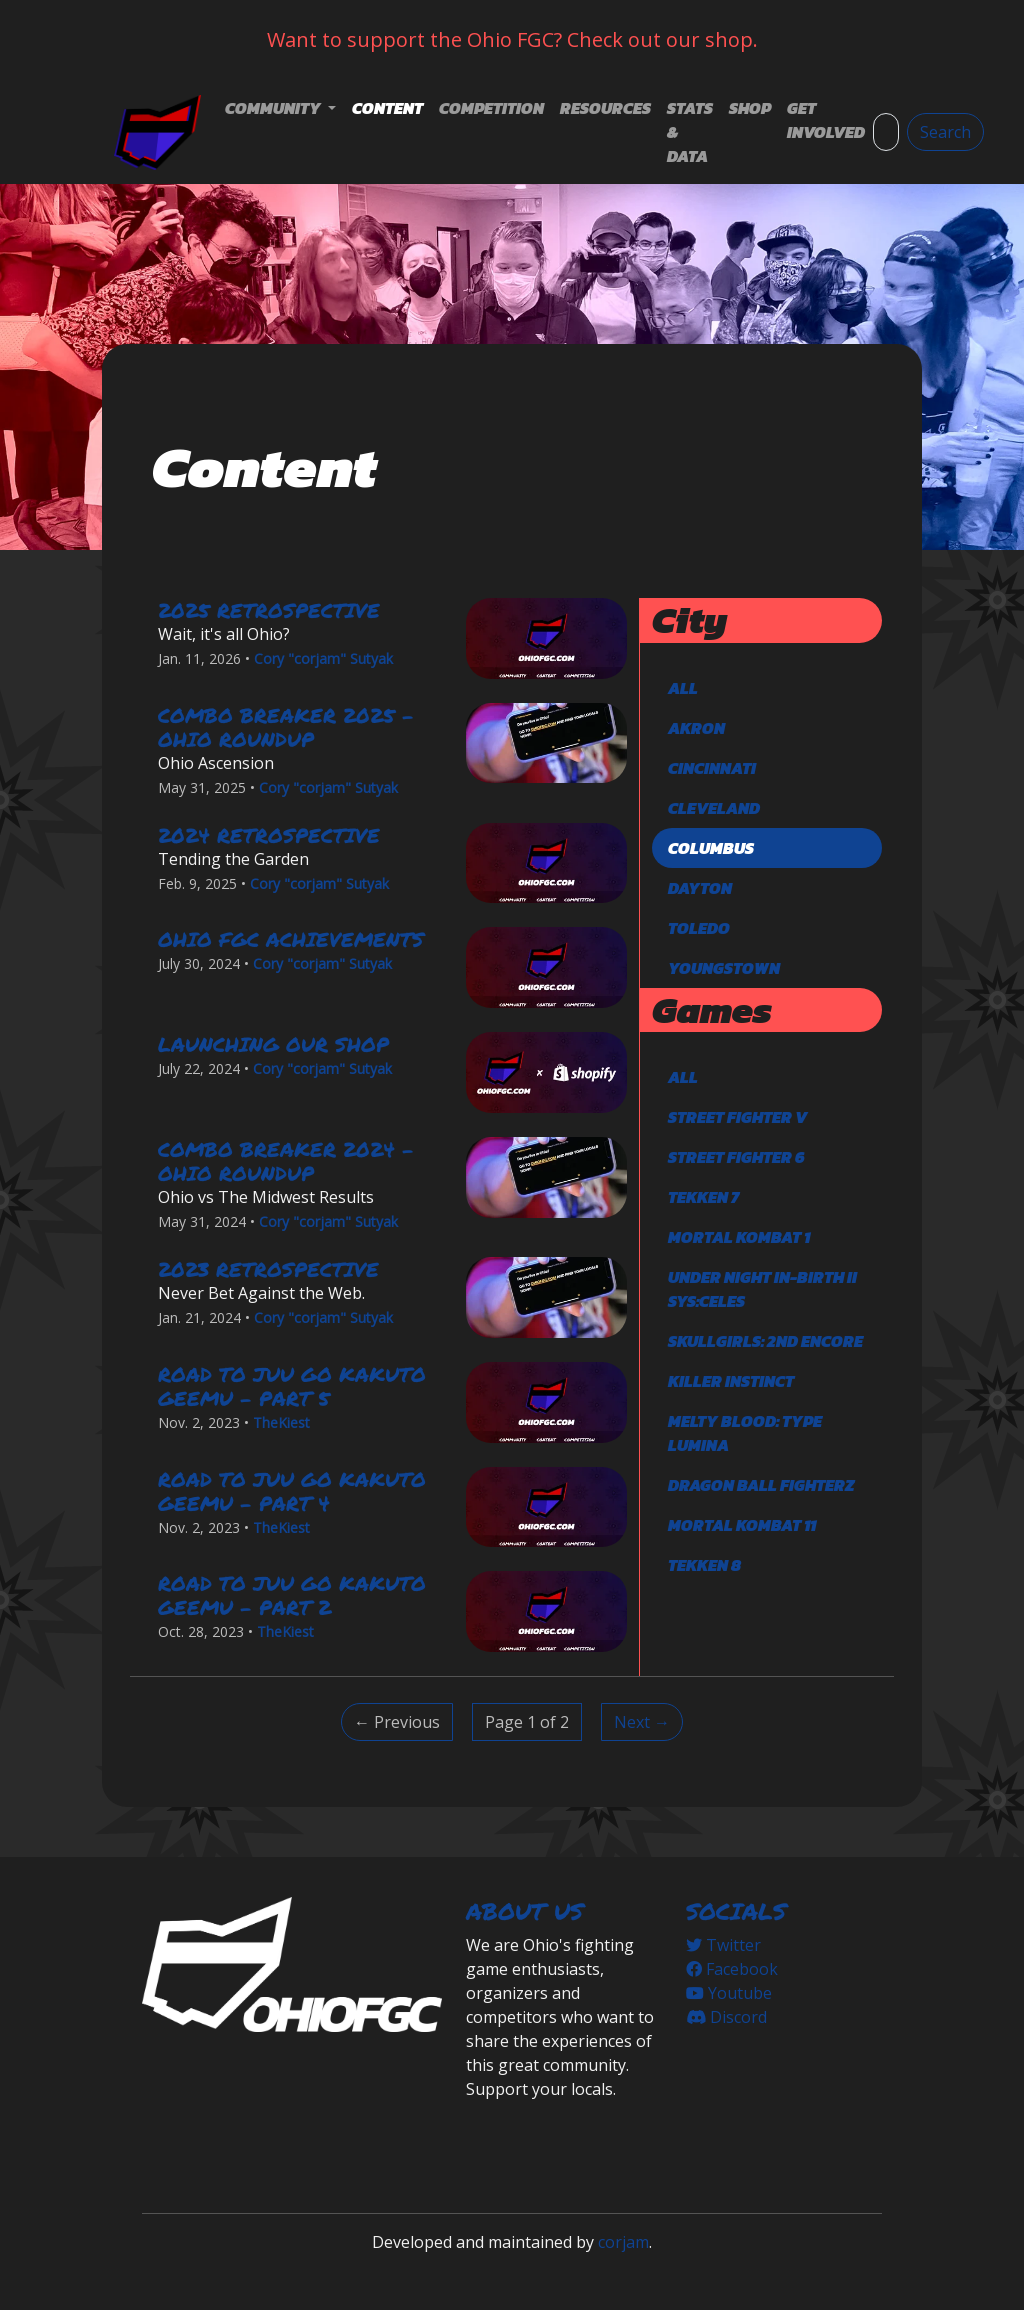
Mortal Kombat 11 (742, 1525)
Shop (750, 108)
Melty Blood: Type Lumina (745, 1433)
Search (945, 132)
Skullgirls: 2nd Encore (765, 1341)
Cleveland (714, 808)
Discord (726, 2017)
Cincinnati (712, 768)
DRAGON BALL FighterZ (761, 1485)
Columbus (711, 848)
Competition (491, 108)
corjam (623, 2242)
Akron (696, 728)
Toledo (699, 928)
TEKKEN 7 (703, 1197)
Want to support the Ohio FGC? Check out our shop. (512, 39)
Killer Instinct (731, 1381)
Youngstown (724, 968)
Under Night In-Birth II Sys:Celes (762, 1289)
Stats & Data (690, 132)
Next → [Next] (642, 1722)
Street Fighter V (737, 1117)
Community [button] (274, 108)
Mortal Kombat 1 (739, 1237)
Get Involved (826, 120)
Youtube (729, 1993)
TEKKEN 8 (704, 1565)
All (683, 688)
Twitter (723, 1945)
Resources (605, 108)
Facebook (732, 1969)
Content (387, 108)
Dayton (700, 888)
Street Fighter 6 (736, 1157)
